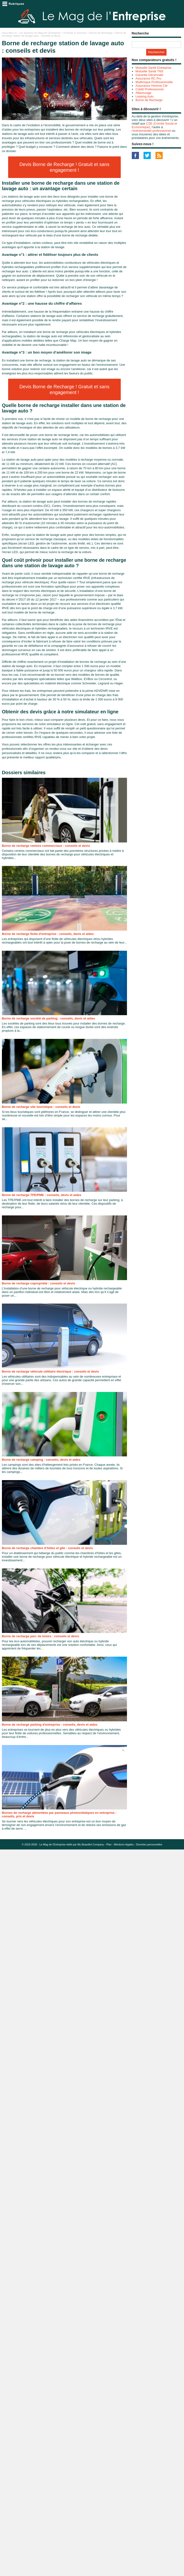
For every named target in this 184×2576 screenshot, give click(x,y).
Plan (108, 1844)
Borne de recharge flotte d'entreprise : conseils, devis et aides (48, 934)
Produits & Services (75, 32)
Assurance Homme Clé (152, 85)
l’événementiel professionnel (151, 130)
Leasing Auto (145, 96)
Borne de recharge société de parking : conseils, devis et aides (48, 1018)
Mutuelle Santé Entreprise (154, 67)
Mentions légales (124, 1844)
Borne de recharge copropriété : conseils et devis (38, 1283)
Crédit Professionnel (150, 89)
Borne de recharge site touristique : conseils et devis (41, 1107)
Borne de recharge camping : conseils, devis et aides (41, 1459)
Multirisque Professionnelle (154, 82)
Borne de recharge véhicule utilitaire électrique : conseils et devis (50, 1371)
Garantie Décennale (149, 75)
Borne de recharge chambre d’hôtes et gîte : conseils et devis (47, 1548)
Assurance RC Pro (148, 78)
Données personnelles (149, 1844)
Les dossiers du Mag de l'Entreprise (40, 32)
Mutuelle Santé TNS (149, 71)
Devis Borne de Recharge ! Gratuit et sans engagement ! (64, 167)
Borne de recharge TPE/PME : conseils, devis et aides (41, 1195)
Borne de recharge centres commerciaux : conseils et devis (46, 845)
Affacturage (143, 93)
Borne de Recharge (101, 32)
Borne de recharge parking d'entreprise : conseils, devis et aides (50, 1724)
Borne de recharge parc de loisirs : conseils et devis (40, 1636)
